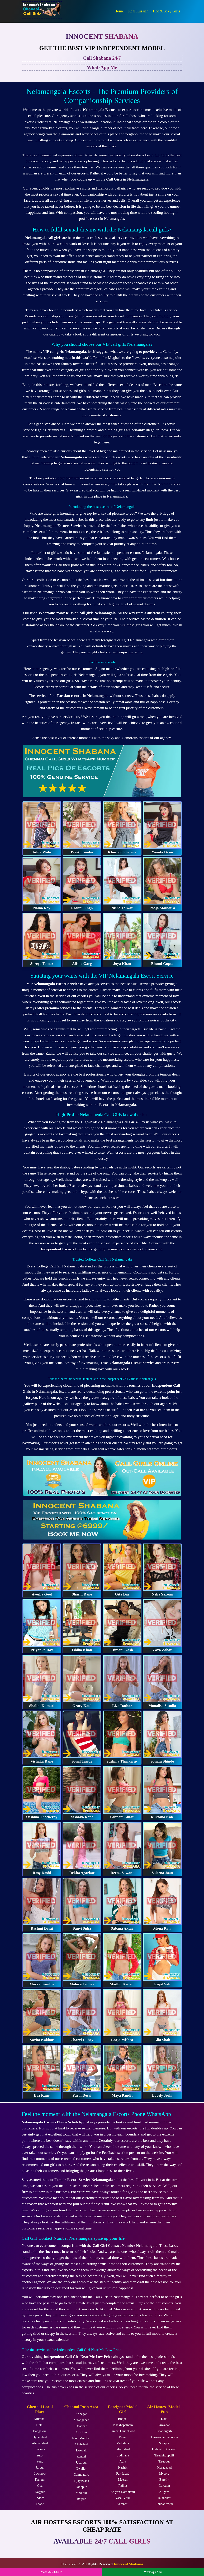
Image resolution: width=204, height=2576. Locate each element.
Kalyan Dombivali (123, 2492)
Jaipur (40, 2467)
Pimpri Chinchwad (122, 2431)
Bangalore (39, 2431)
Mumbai (39, 2419)
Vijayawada (81, 2481)
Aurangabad (81, 2420)
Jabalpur (81, 2462)
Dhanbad (81, 2426)
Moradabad (164, 2467)
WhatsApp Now (153, 2571)
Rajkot (122, 2485)
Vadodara (123, 2443)
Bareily (164, 2479)
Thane (40, 2504)
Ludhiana (123, 2455)
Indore (40, 2498)
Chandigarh (164, 2431)
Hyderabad (40, 2437)
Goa (40, 2485)
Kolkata (40, 2449)
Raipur (81, 2499)
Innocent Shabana (128, 2564)
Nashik (122, 2467)
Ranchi (81, 2456)
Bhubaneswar (164, 2504)
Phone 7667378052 (51, 2571)
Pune (40, 2461)
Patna (122, 2437)
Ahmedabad (40, 2443)
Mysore (164, 2473)
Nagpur (40, 2492)
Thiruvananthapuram (164, 2437)
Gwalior (81, 2468)
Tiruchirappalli (164, 2455)
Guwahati (164, 2425)
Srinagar (81, 2414)
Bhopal (122, 2419)
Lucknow (40, 2473)
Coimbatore (81, 2474)
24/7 (116, 58)
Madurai (81, 2493)
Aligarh (164, 2492)
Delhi (39, 2425)
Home (119, 11)
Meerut (122, 2479)
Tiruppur (164, 2461)
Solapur (164, 2443)
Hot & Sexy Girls (166, 11)
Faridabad (122, 2473)
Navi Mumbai (81, 2438)
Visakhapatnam (123, 2425)
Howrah (81, 2450)
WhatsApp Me (102, 67)
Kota (164, 2419)
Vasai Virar (122, 2498)
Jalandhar (164, 2498)
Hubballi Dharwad (164, 2449)
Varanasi (122, 2504)
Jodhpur (81, 2487)
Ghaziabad (123, 2449)
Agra (123, 2461)
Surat (39, 2455)
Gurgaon (164, 2485)
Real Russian (138, 11)
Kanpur (40, 2479)
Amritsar (81, 2432)
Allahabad (81, 2444)
